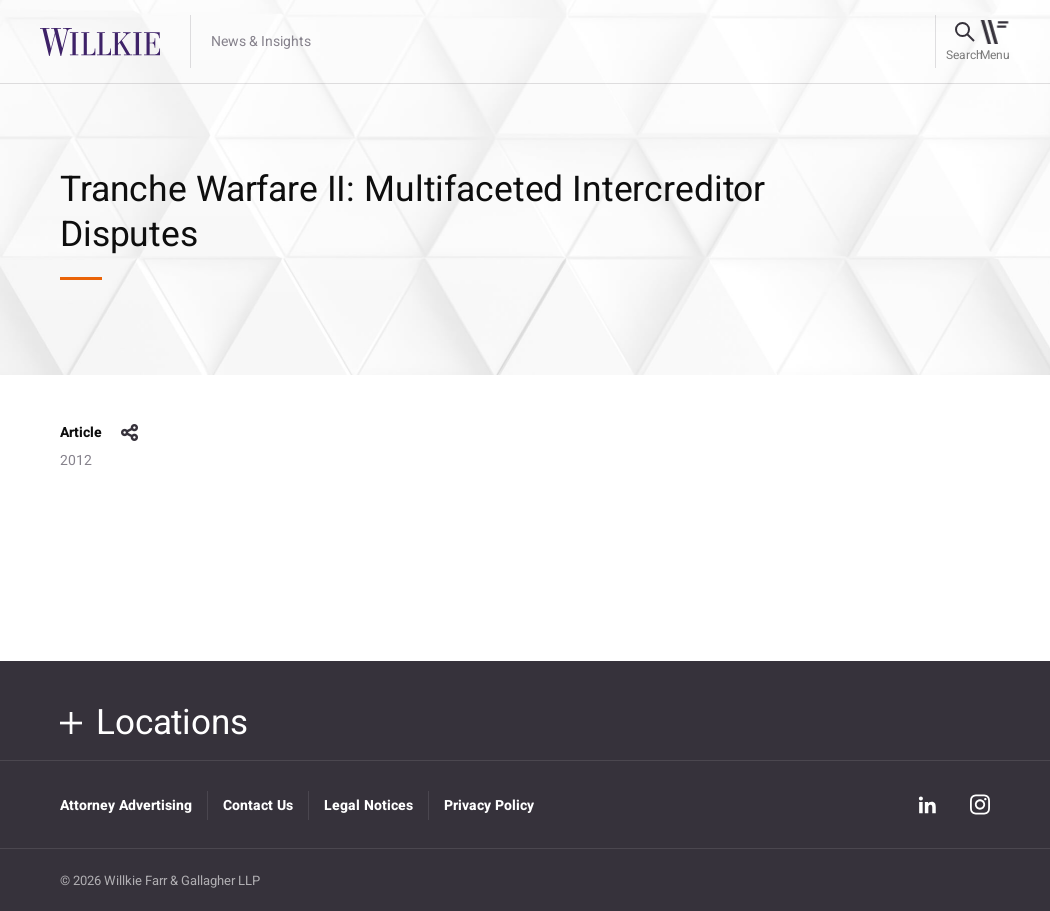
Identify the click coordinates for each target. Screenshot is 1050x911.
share (130, 433)
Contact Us (258, 805)
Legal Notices (368, 805)
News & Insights (261, 42)
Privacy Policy (489, 805)
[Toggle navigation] (994, 42)
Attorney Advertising (126, 805)
